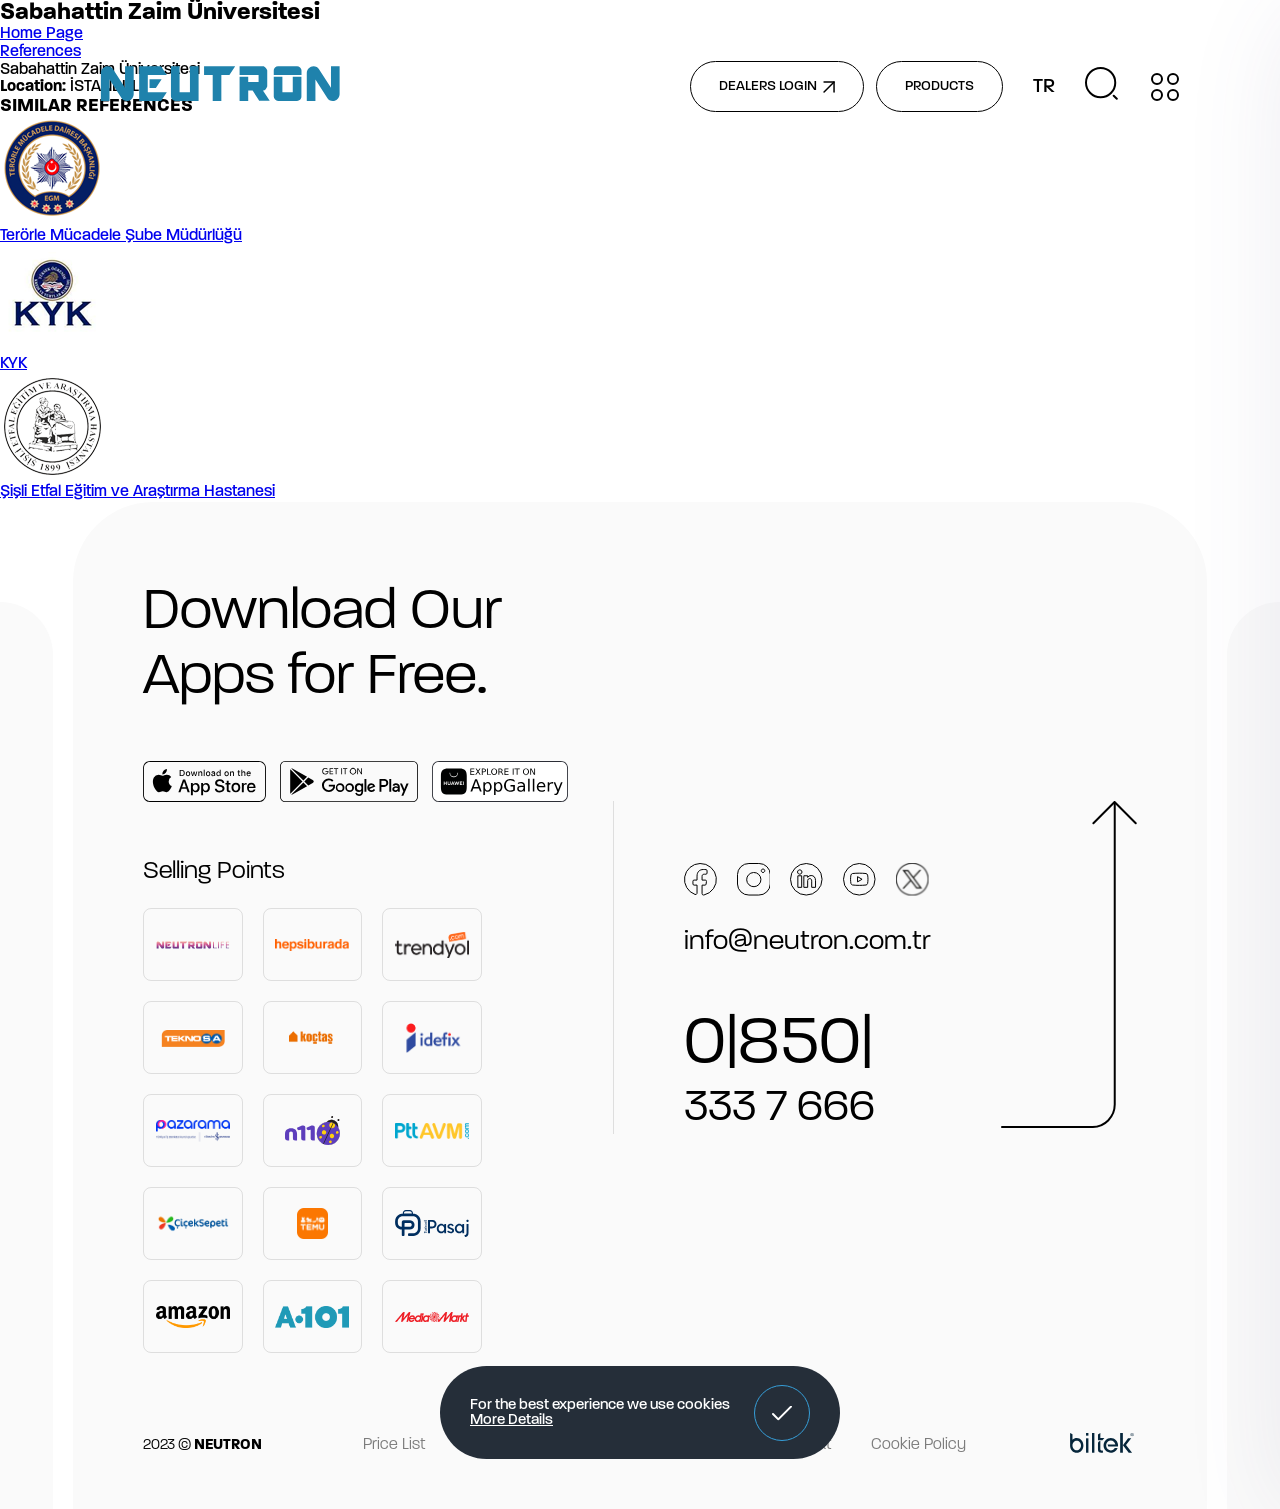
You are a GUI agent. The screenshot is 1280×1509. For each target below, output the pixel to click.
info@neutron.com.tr (807, 942)
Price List (394, 1445)
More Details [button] (511, 1420)
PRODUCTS (939, 86)
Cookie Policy (918, 1445)
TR (1044, 87)
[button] (782, 1413)
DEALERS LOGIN (777, 86)
